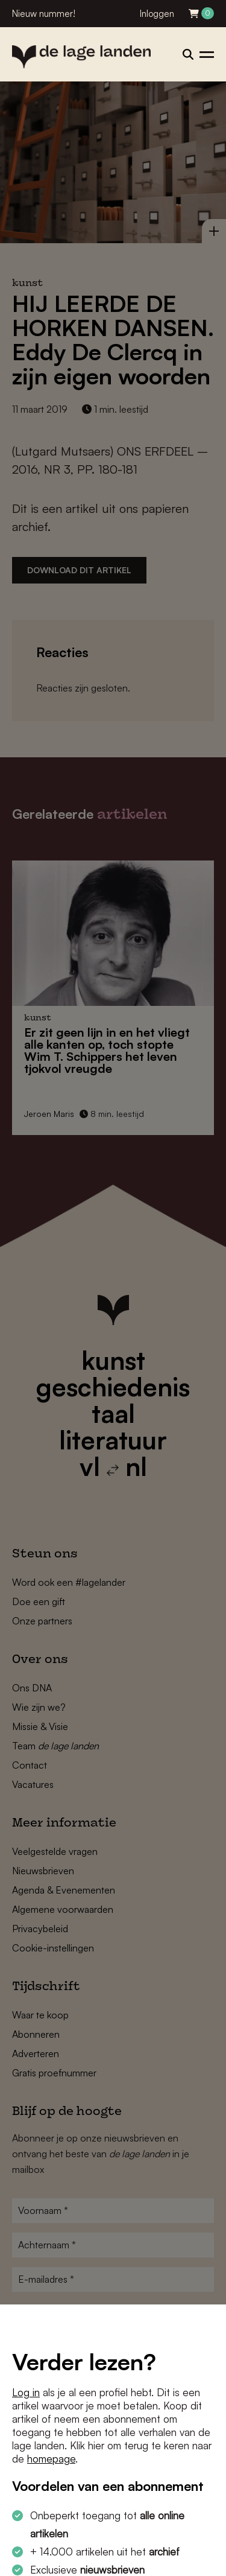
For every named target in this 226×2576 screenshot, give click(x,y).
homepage (51, 2458)
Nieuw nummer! (43, 13)
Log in (26, 2392)
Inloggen (157, 13)
